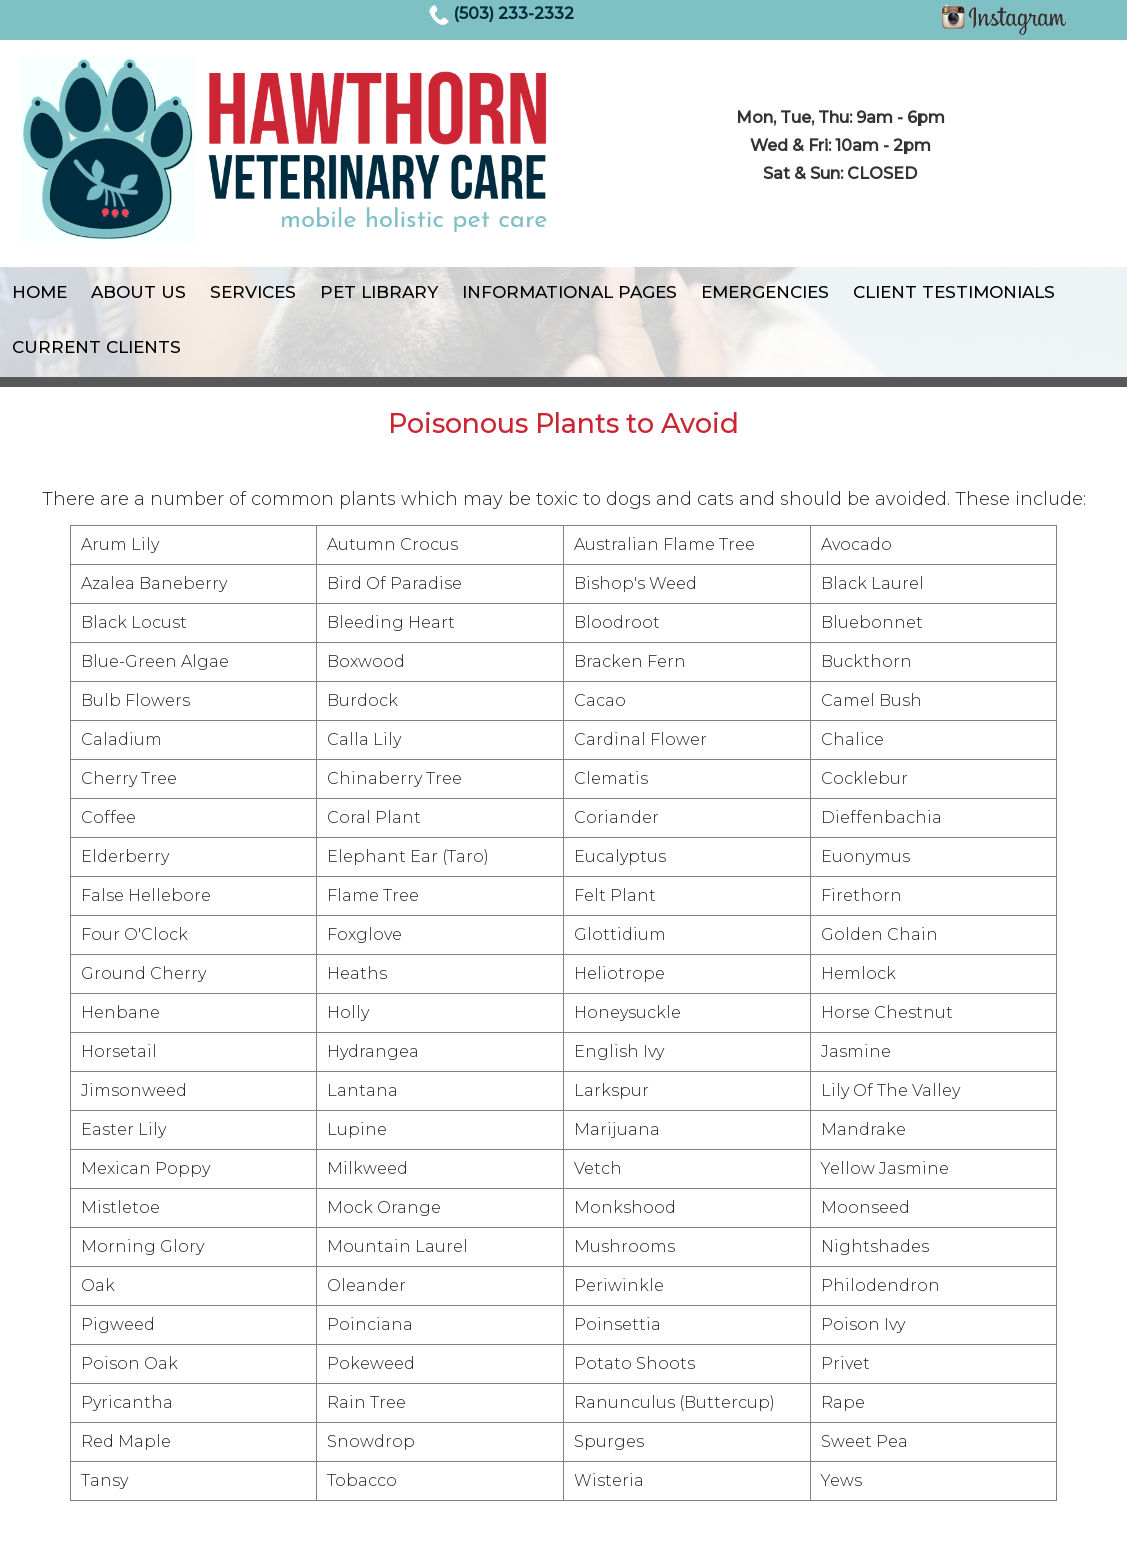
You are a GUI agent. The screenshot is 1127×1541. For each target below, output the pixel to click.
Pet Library (379, 292)
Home (39, 292)
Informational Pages (569, 292)
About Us (138, 292)
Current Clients (96, 347)
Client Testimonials (954, 292)
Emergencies (765, 292)
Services (253, 292)
